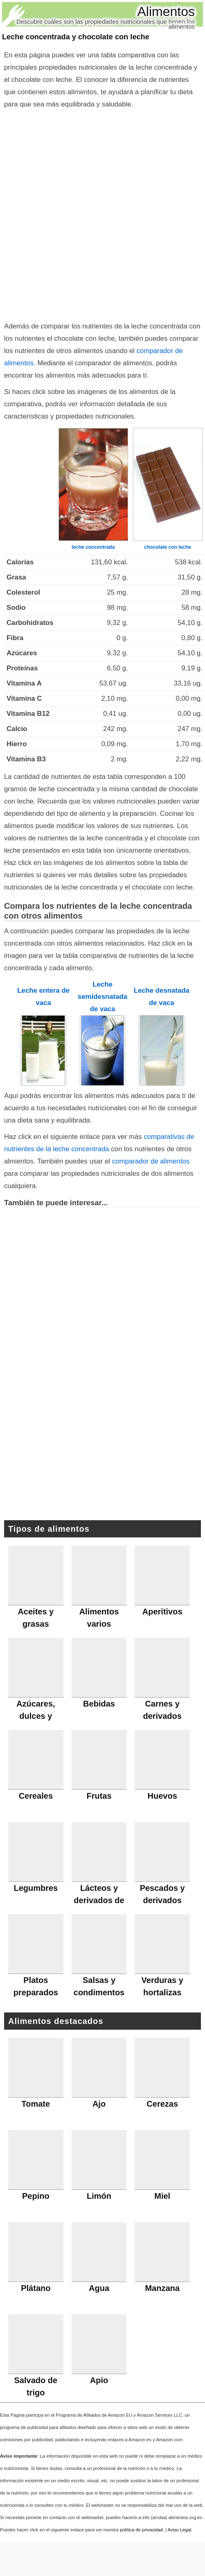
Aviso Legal (179, 2529)
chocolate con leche (167, 547)
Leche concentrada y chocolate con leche (75, 37)
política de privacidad (141, 2529)
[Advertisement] (99, 213)
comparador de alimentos (150, 1161)
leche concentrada (93, 547)
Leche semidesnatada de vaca (102, 996)
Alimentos (166, 11)
